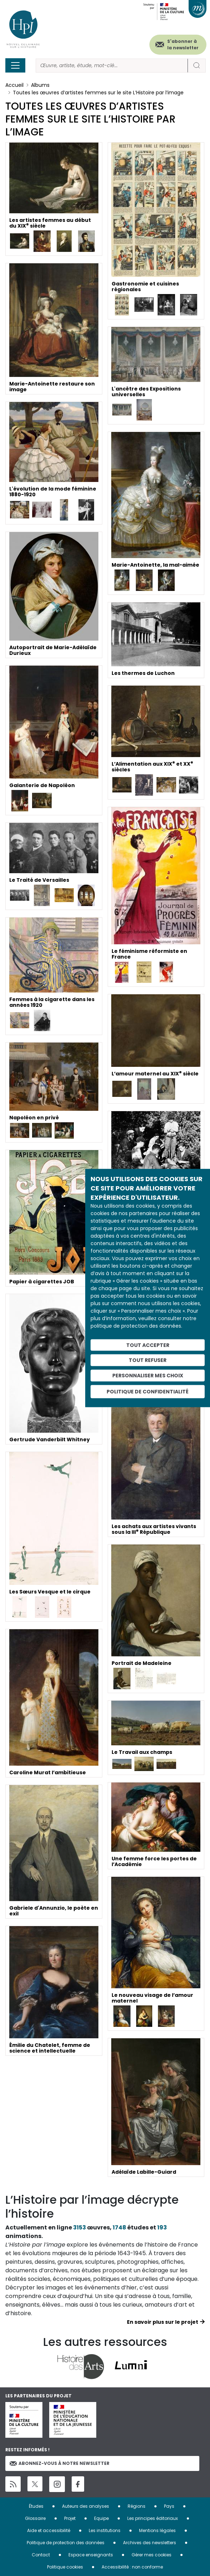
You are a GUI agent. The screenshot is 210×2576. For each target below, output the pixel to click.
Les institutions (105, 2530)
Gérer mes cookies (151, 2555)
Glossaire (35, 2518)
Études (36, 2506)
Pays (169, 2506)
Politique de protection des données (65, 2543)
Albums (40, 85)
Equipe (101, 2518)
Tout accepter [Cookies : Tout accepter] (147, 1344)
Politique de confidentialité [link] (148, 1391)
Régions (136, 2506)
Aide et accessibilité (48, 2530)
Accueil (14, 85)
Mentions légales (157, 2530)
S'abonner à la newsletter (183, 44)
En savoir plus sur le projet (162, 2322)
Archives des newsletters (149, 2543)
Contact (41, 2555)
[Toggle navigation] (15, 65)
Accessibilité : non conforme (132, 2567)
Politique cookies (65, 2567)
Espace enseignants (90, 2555)
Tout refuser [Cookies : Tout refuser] (148, 1360)
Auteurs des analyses (85, 2506)
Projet (70, 2518)
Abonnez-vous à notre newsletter (59, 2463)
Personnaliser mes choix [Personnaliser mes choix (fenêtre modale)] (147, 1375)
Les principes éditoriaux (152, 2518)
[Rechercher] (112, 66)
